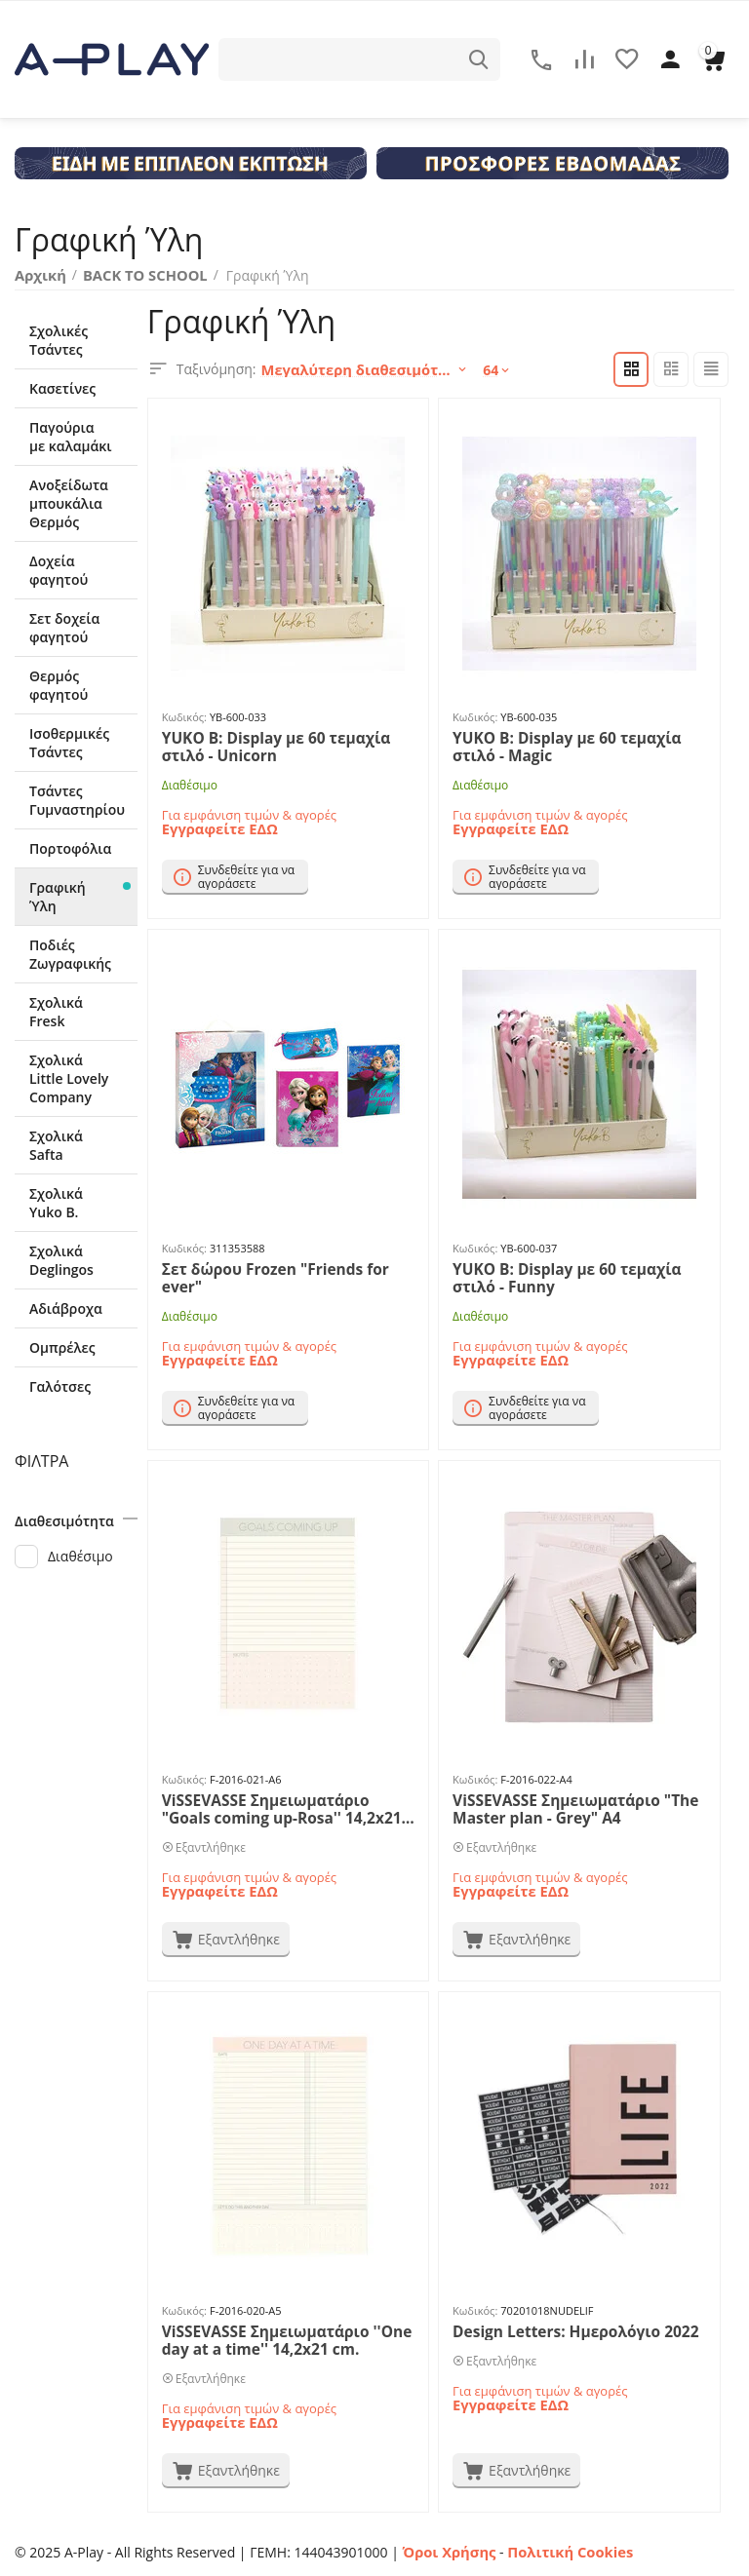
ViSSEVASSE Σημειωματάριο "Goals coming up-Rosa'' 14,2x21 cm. (279, 1807)
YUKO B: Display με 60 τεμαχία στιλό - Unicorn (286, 744)
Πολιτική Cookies (562, 2550)
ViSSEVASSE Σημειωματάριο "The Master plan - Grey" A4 (564, 1807)
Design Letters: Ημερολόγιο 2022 (564, 2330)
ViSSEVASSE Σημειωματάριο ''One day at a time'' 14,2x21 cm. (275, 2338)
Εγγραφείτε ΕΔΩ (217, 825)
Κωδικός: (184, 716)
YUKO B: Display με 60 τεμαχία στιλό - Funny (577, 1275)
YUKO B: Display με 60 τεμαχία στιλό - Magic (577, 744)
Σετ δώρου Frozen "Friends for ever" (285, 1267)
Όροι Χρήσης (447, 2550)
